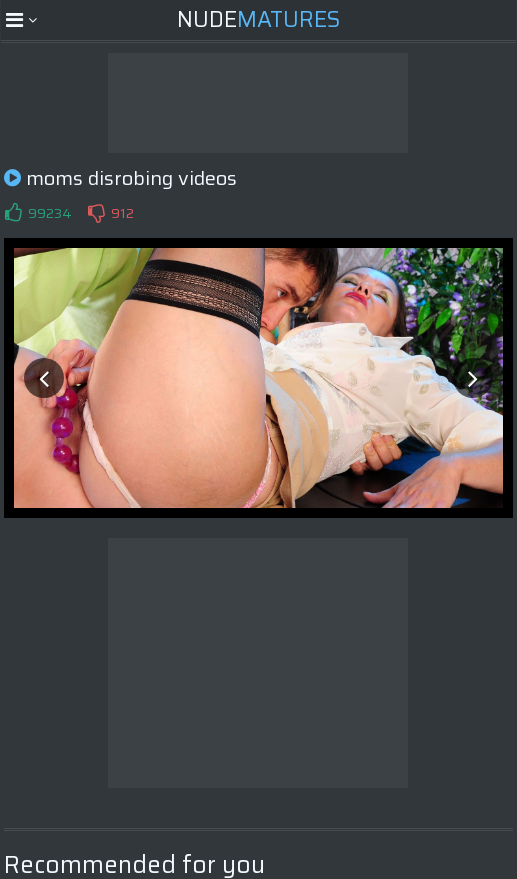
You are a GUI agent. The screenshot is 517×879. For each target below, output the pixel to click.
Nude (258, 19)
